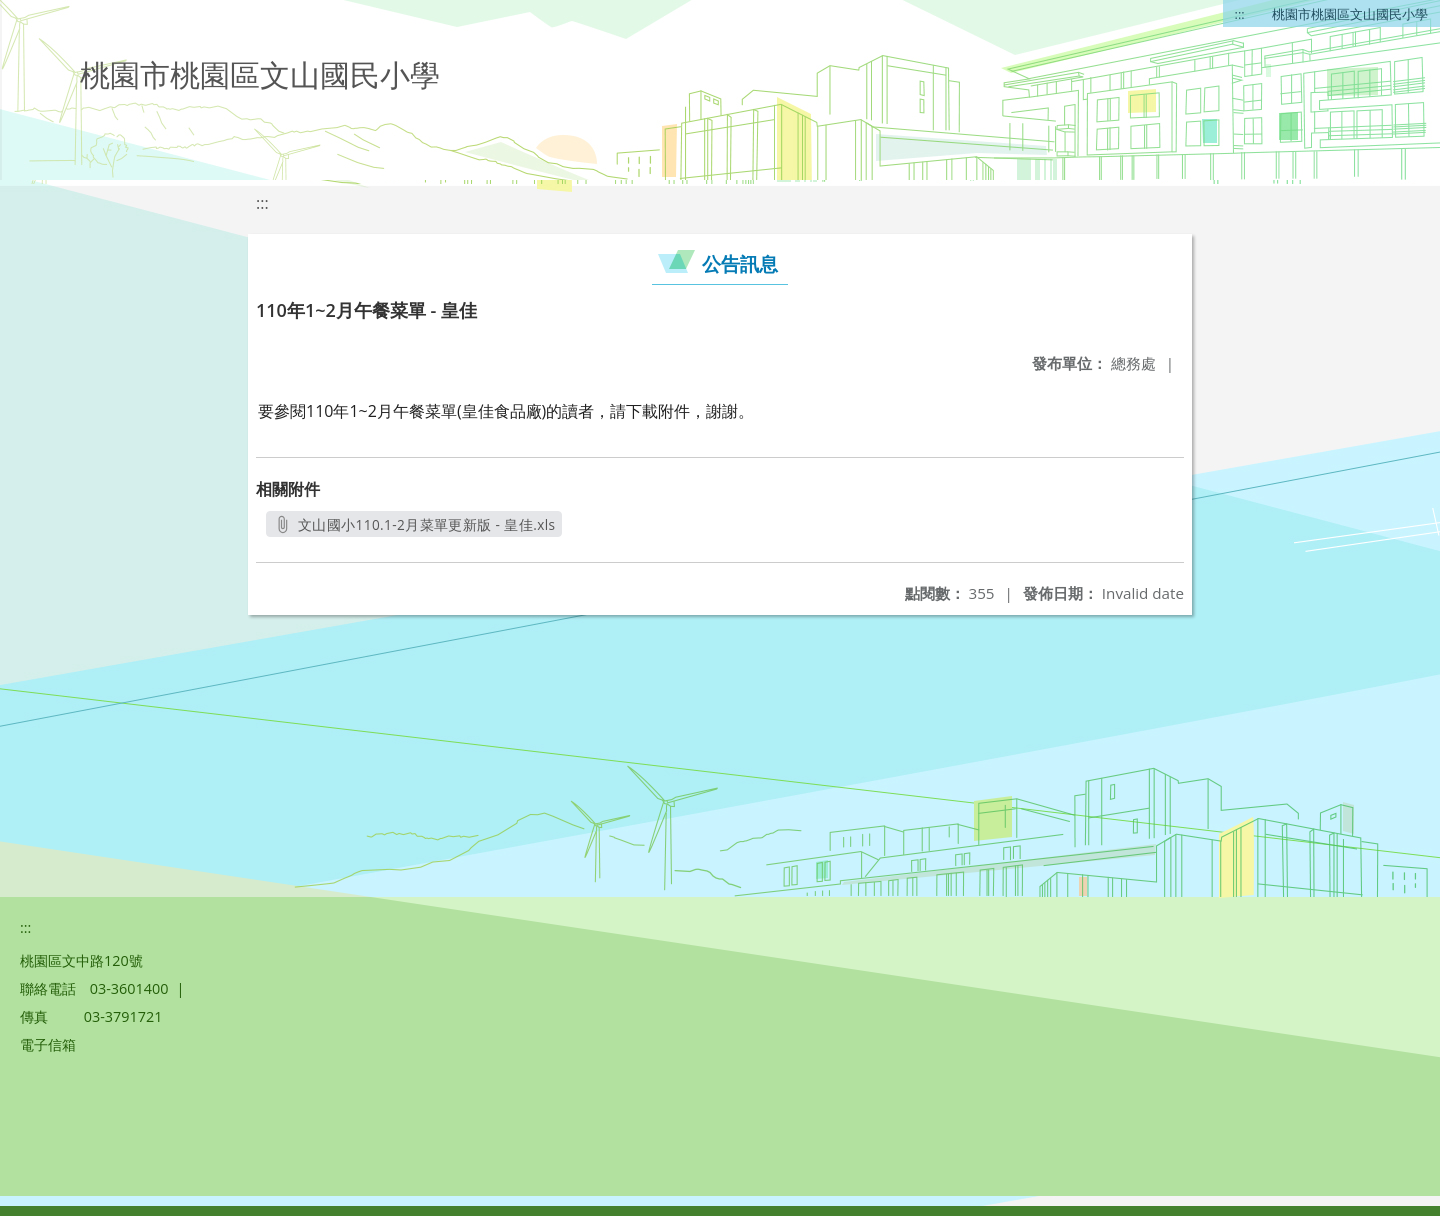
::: (1240, 14)
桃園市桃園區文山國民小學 (1350, 14)
